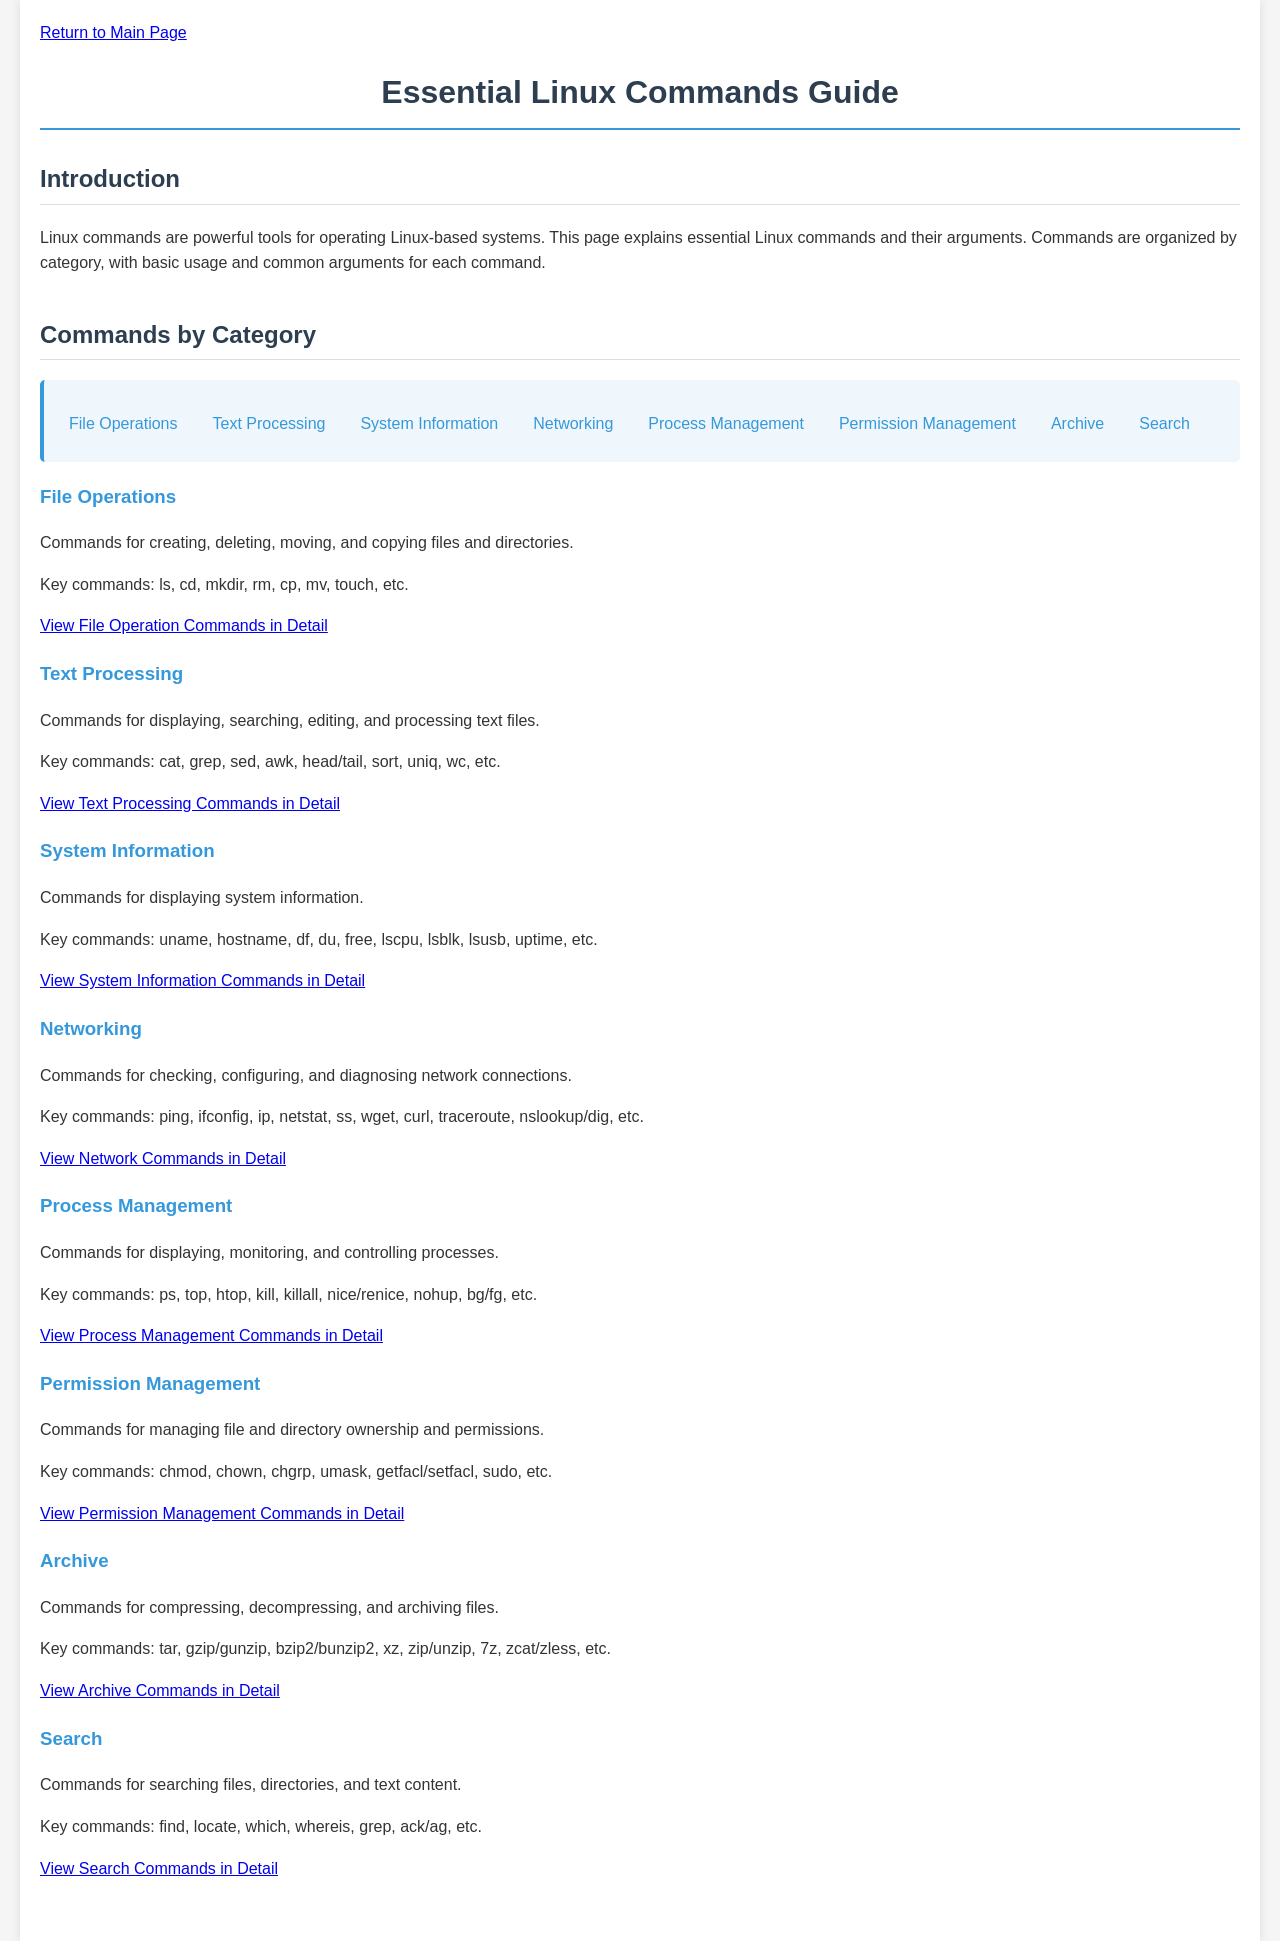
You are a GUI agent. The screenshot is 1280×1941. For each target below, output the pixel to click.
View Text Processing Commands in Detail (190, 803)
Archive (1077, 423)
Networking (573, 423)
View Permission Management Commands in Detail (222, 1513)
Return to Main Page (113, 32)
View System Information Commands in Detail (202, 980)
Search (1164, 423)
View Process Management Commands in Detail (211, 1335)
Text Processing (269, 423)
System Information (429, 423)
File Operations (123, 423)
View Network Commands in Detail (163, 1158)
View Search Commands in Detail (159, 1868)
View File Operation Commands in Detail (184, 625)
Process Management (726, 423)
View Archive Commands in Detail (160, 1690)
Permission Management (927, 423)
